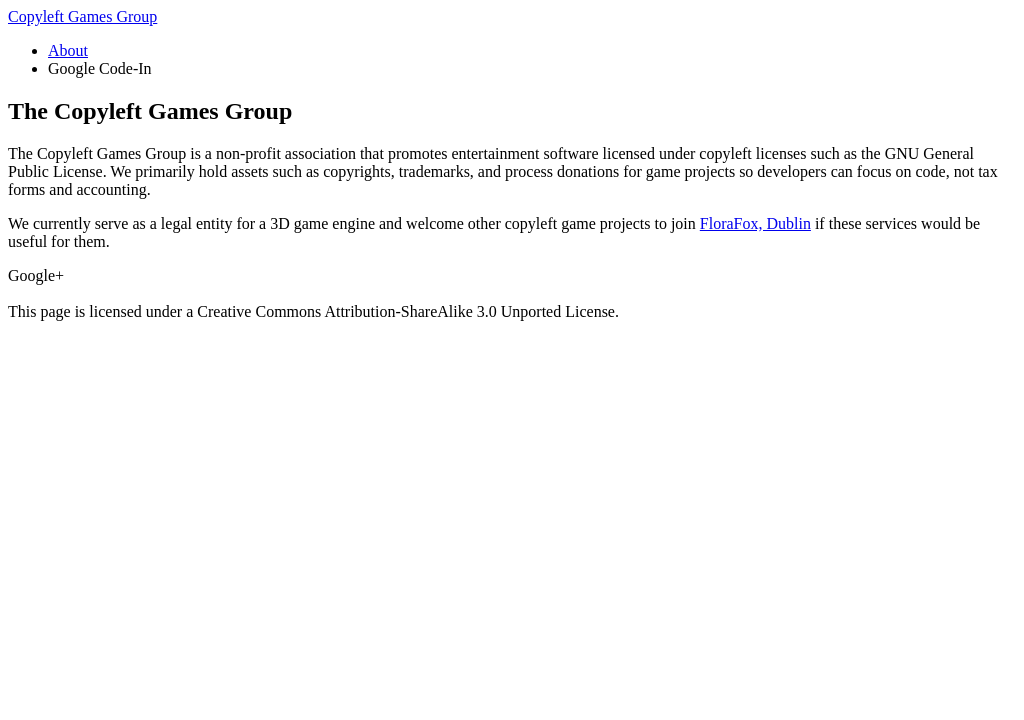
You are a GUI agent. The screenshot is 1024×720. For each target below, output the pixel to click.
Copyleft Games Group (82, 16)
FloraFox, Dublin (755, 223)
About (68, 50)
